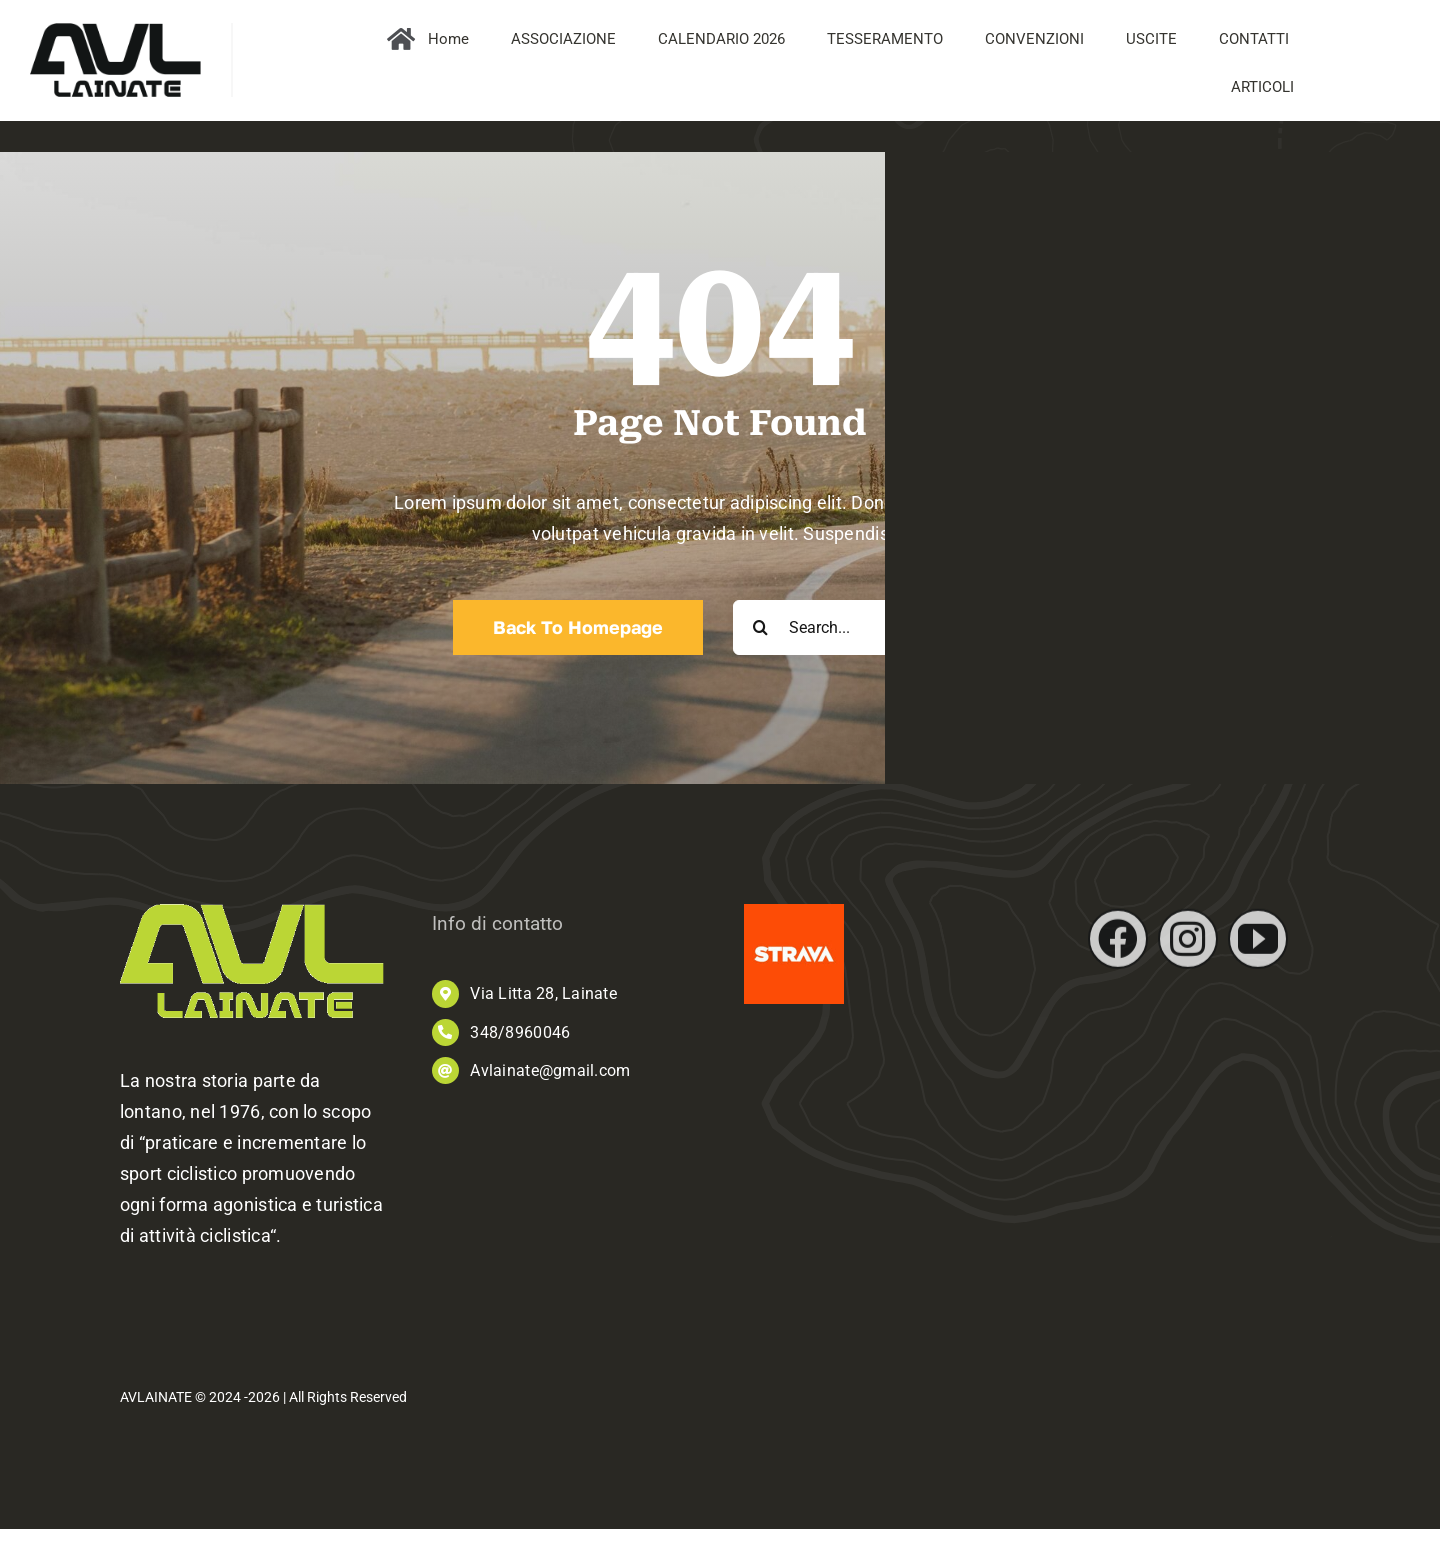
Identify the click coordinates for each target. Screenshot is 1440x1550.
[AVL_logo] (115, 31)
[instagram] (1188, 948)
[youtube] (1258, 948)
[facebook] (1118, 948)
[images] (794, 912)
